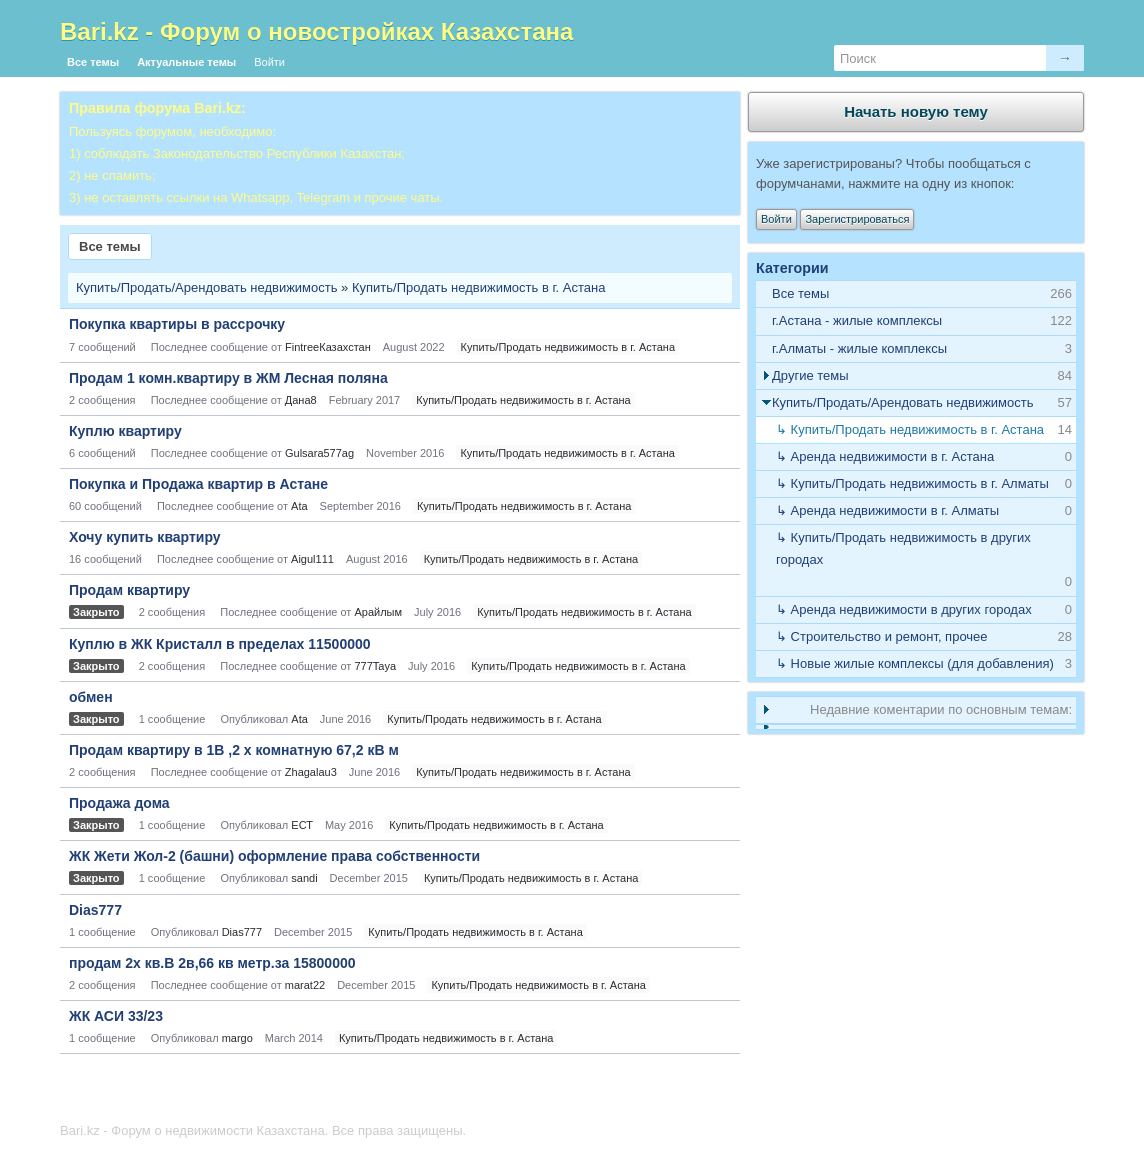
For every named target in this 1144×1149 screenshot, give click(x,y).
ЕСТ (302, 825)
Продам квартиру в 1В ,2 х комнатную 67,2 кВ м (234, 750)
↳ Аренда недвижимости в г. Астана (885, 456)
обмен (91, 697)
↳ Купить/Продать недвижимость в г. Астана (910, 429)
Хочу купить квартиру (145, 537)
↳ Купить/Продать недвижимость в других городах (903, 548)
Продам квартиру (129, 590)
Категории (792, 268)
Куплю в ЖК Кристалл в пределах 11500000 (220, 644)
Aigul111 (312, 559)
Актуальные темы (186, 62)
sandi (304, 878)
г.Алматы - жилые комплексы (859, 348)
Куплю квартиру (125, 431)
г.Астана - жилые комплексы (857, 320)
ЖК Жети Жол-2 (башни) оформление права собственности (274, 856)
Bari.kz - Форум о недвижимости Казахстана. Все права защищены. (263, 1130)
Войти (269, 62)
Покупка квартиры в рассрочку (177, 324)
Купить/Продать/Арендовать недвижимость (207, 287)
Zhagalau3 (311, 772)
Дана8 (301, 400)
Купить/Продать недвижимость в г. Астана (478, 287)
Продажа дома (119, 803)
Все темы (93, 62)
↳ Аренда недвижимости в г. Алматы (887, 510)
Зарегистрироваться (857, 219)
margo (237, 1038)
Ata (299, 506)
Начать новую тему (916, 111)
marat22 (305, 985)
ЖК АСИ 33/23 (116, 1016)
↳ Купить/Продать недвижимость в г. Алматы (912, 483)
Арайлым (378, 612)
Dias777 (95, 910)
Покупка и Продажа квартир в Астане (198, 484)
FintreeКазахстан (328, 347)
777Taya (375, 666)
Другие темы (810, 375)
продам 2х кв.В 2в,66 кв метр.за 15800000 (212, 963)
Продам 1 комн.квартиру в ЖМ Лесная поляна (228, 378)
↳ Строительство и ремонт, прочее (882, 636)
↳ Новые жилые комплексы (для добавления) (915, 663)
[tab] (916, 321)
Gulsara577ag (319, 453)
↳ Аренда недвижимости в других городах (904, 609)
